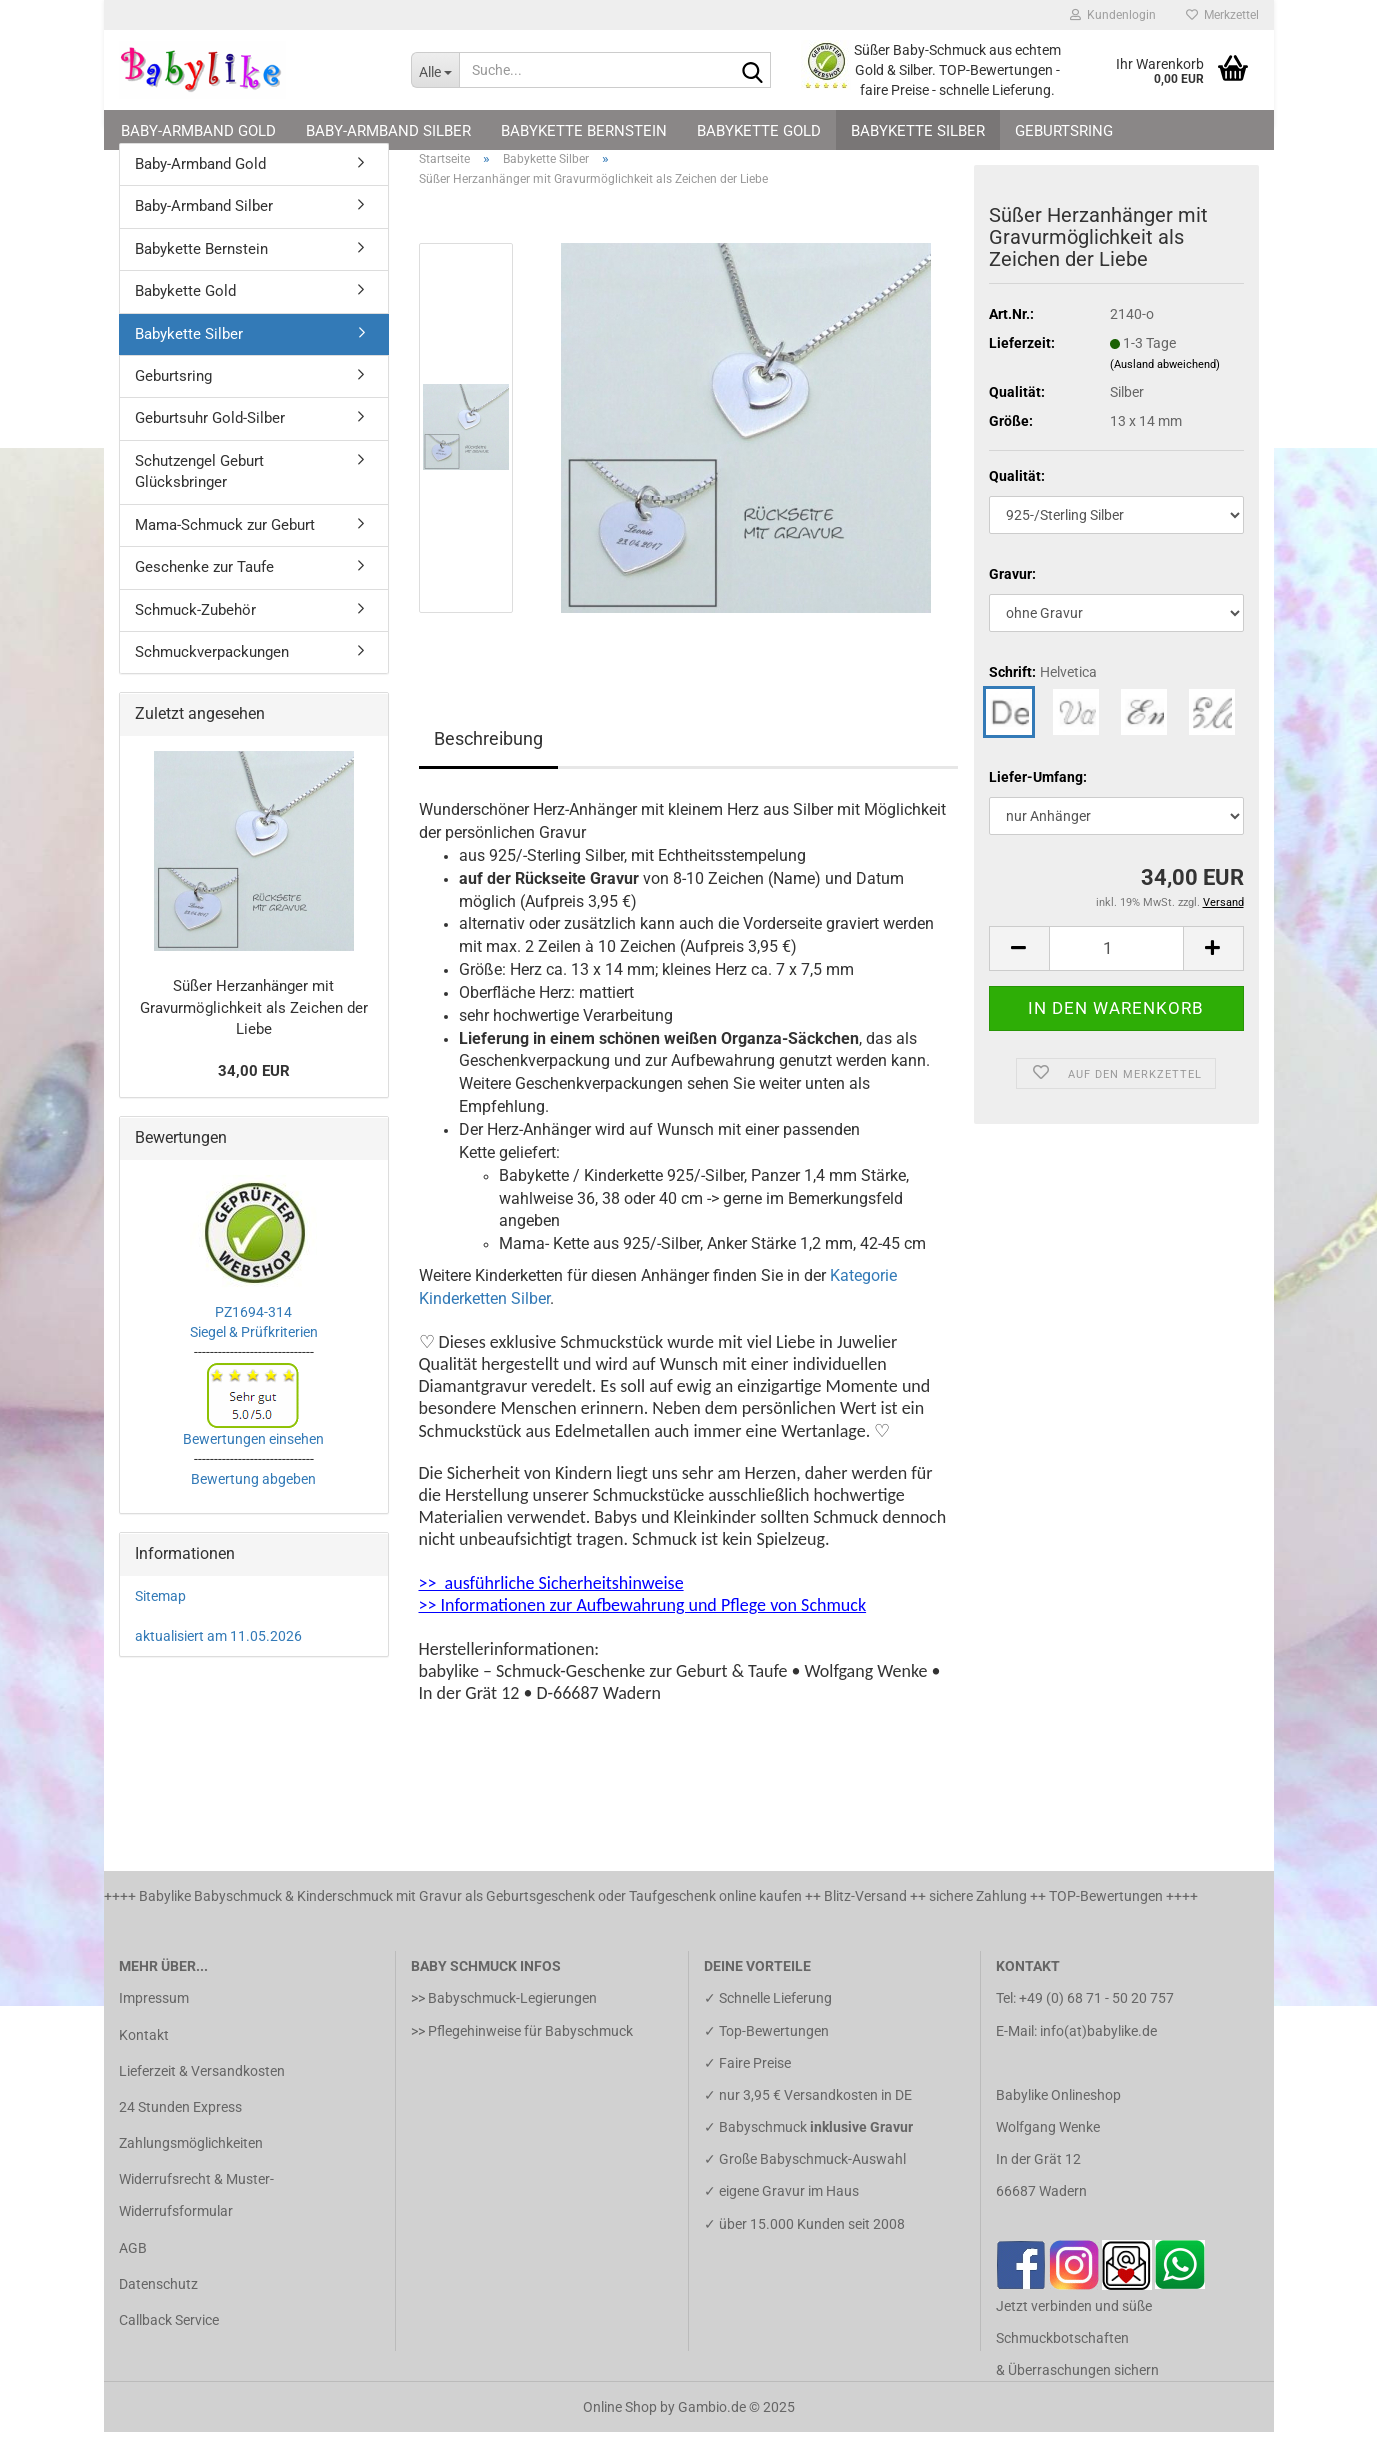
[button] (1019, 970)
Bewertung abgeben (253, 1501)
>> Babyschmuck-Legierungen (504, 2020)
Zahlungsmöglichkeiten (191, 2165)
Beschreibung (488, 760)
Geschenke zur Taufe (204, 589)
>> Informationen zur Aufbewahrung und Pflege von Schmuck (643, 1627)
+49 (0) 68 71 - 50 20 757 (1096, 2020)
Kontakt (144, 2057)
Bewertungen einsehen (253, 1461)
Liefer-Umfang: (1038, 799)
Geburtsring (1064, 131)
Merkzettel (1222, 15)
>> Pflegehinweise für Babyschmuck (522, 2053)
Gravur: (1012, 596)
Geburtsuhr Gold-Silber (210, 441)
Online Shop (620, 2429)
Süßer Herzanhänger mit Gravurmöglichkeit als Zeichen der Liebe (254, 1029)
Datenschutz (158, 2306)
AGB (133, 2270)
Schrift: (1043, 694)
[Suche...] (435, 70)
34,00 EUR (254, 1093)
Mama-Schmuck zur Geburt (225, 547)
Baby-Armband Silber (388, 131)
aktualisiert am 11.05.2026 (218, 1658)
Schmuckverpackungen (212, 674)
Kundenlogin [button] (1113, 15)
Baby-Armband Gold (198, 131)
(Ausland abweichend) (1165, 386)
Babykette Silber (918, 131)
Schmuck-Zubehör (195, 632)
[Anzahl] (1116, 970)
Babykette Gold (759, 131)
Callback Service (169, 2342)
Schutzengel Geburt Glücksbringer (199, 493)
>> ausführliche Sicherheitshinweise (551, 1605)
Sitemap (160, 1618)
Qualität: (1017, 498)
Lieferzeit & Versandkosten (202, 2093)
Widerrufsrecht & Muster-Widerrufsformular (196, 2217)
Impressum (154, 2020)
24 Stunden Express (180, 2129)
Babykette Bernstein (584, 131)
